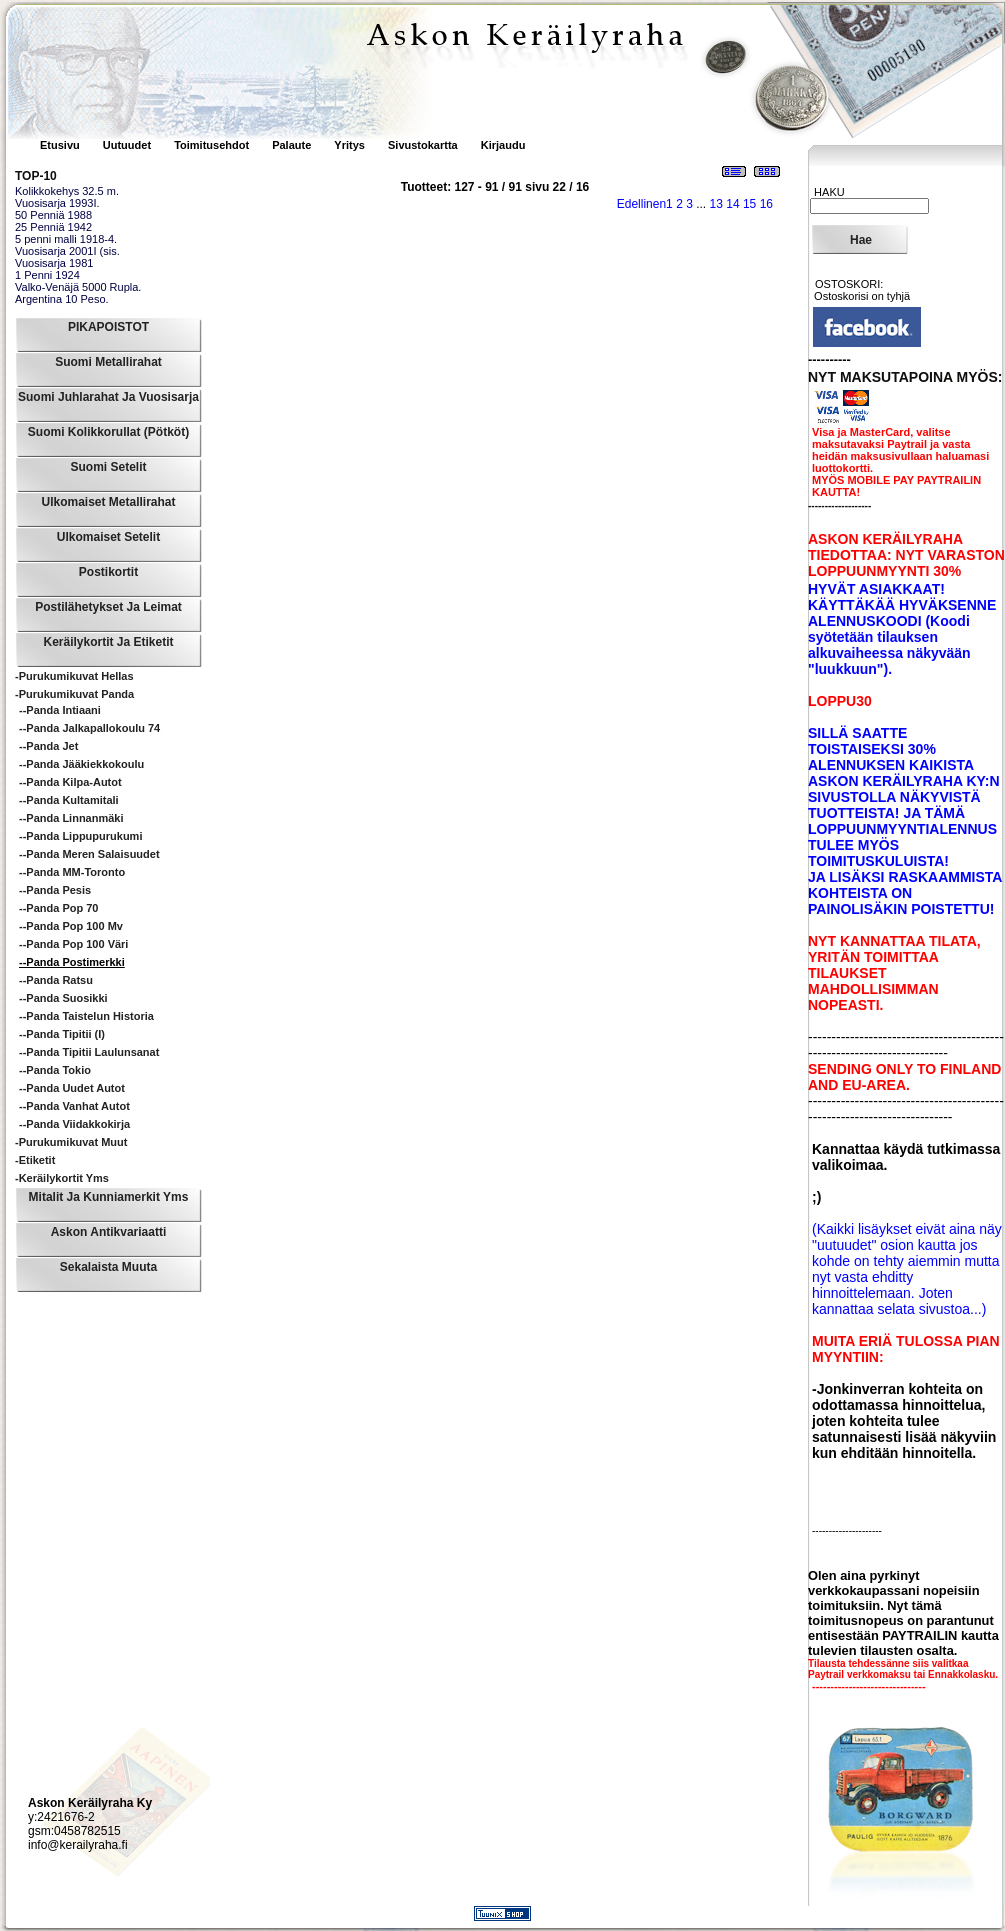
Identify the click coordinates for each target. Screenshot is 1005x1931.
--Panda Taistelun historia (86, 1016)
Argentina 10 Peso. (62, 299)
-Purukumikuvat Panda (74, 694)
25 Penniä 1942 (53, 227)
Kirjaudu (503, 145)
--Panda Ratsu (56, 980)
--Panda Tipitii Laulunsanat (89, 1052)
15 (749, 204)
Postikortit (108, 572)
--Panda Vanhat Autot (74, 1106)
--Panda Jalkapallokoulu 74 (89, 728)
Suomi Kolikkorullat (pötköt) (108, 432)
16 (766, 204)
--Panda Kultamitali (69, 800)
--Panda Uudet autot (72, 1088)
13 (716, 204)
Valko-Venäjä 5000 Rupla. (78, 287)
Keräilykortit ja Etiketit (108, 642)
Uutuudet (128, 145)
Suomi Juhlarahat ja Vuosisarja (108, 397)
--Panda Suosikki (63, 998)
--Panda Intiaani (60, 710)
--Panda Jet (48, 746)
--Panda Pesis (55, 890)
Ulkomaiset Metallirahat (108, 502)
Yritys (349, 145)
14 (732, 204)
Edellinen (641, 204)
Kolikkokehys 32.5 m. (67, 191)
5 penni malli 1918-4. (66, 239)
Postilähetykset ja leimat (108, 607)
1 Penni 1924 (47, 275)
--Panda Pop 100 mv (71, 926)
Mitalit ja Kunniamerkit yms (109, 1197)
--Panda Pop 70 (58, 908)
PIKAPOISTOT (108, 327)
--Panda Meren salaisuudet (89, 854)
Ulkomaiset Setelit (108, 537)
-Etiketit (35, 1160)
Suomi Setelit (108, 467)
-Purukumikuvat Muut (71, 1142)
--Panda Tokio (55, 1070)
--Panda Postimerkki (72, 962)
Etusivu (61, 145)
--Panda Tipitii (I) (62, 1034)
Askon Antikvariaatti (109, 1232)
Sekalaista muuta (108, 1267)
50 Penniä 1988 (53, 215)
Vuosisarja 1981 (54, 263)
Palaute (291, 145)
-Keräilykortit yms (62, 1178)
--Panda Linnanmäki (71, 818)
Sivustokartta (423, 145)
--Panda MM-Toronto (72, 872)
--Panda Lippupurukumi (80, 836)
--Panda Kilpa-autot (70, 782)
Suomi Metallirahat (108, 362)
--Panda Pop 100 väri (73, 944)
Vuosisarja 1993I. (57, 203)
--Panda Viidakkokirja (74, 1124)
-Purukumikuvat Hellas (74, 676)
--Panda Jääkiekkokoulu (81, 764)
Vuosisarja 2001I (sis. (67, 251)
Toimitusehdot (213, 145)
